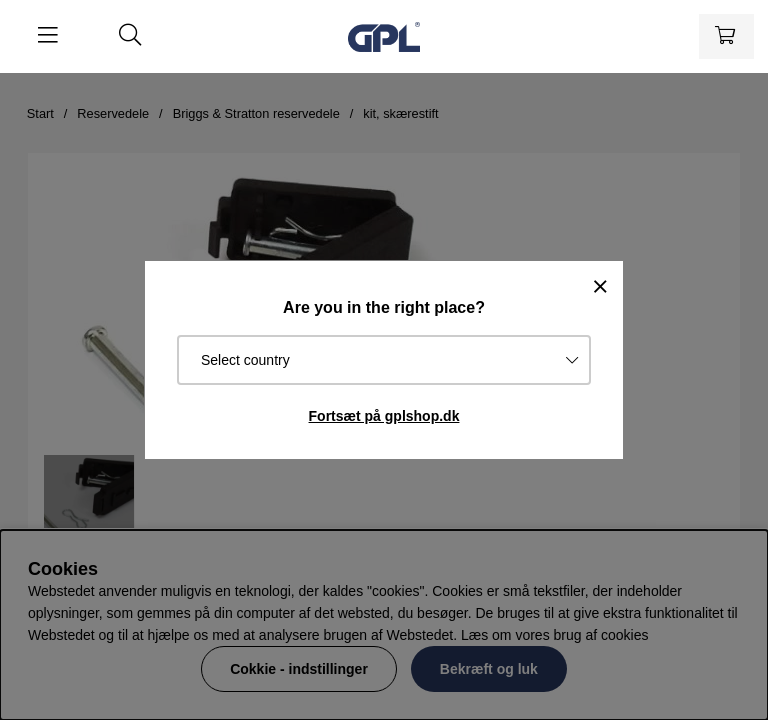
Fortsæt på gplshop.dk (384, 416)
